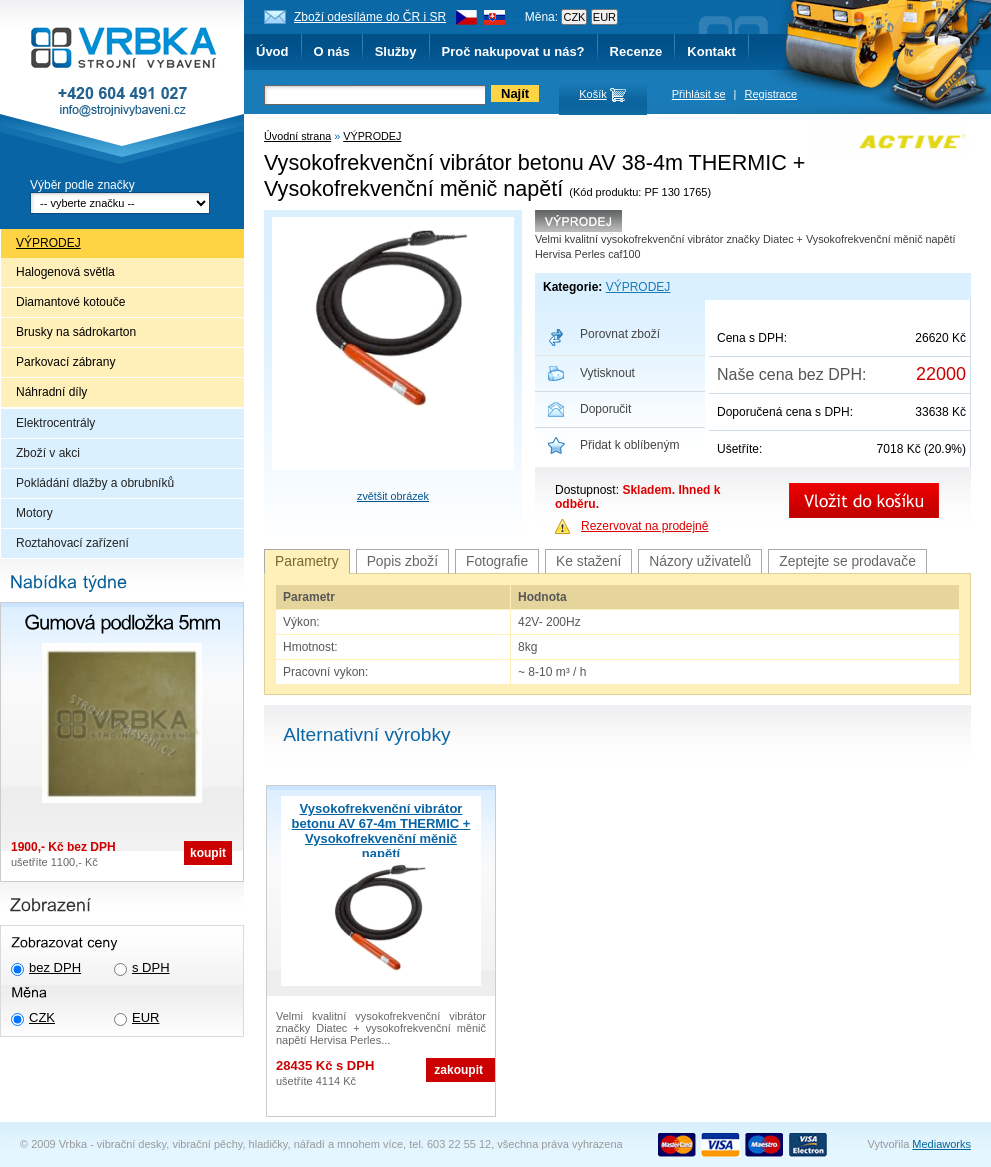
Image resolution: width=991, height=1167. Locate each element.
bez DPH (55, 967)
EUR (145, 1017)
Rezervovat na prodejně (644, 526)
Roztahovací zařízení (72, 543)
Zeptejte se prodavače (847, 561)
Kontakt (711, 51)
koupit (208, 853)
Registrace (771, 94)
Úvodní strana (297, 136)
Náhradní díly (51, 392)
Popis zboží (402, 561)
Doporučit (605, 409)
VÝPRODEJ (48, 243)
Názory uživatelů (700, 561)
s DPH (151, 967)
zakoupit (458, 1070)
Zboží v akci (48, 453)
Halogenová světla (65, 272)
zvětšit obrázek (393, 496)
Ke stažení (588, 561)
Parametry (307, 561)
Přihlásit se (699, 94)
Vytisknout (607, 373)
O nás (332, 51)
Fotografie (497, 561)
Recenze (636, 51)
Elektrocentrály (55, 423)
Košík (593, 94)
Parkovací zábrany (65, 362)
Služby (396, 51)
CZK (42, 1017)
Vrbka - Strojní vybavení (122, 84)
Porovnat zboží (620, 333)
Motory (34, 513)
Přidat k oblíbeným (629, 445)
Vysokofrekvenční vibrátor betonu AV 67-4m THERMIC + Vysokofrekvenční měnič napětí (381, 831)
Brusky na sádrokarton (76, 332)
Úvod (272, 51)
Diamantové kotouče (70, 302)
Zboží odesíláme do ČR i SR (370, 17)
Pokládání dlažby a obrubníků (95, 483)
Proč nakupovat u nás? (513, 51)
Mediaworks (941, 1144)
